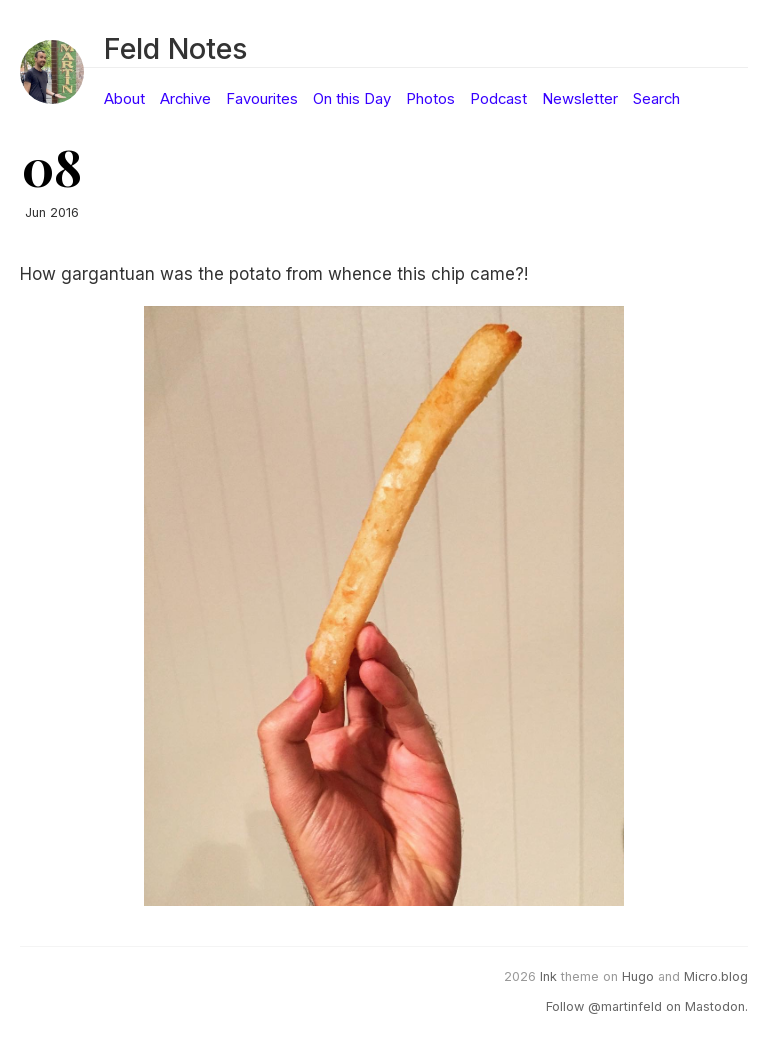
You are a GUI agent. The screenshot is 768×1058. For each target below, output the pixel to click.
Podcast (498, 99)
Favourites (262, 99)
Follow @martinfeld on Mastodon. (647, 1006)
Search (656, 99)
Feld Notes (175, 48)
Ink (548, 976)
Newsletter (580, 99)
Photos (430, 99)
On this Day (352, 99)
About (124, 99)
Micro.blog (716, 976)
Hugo (638, 976)
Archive (185, 99)
